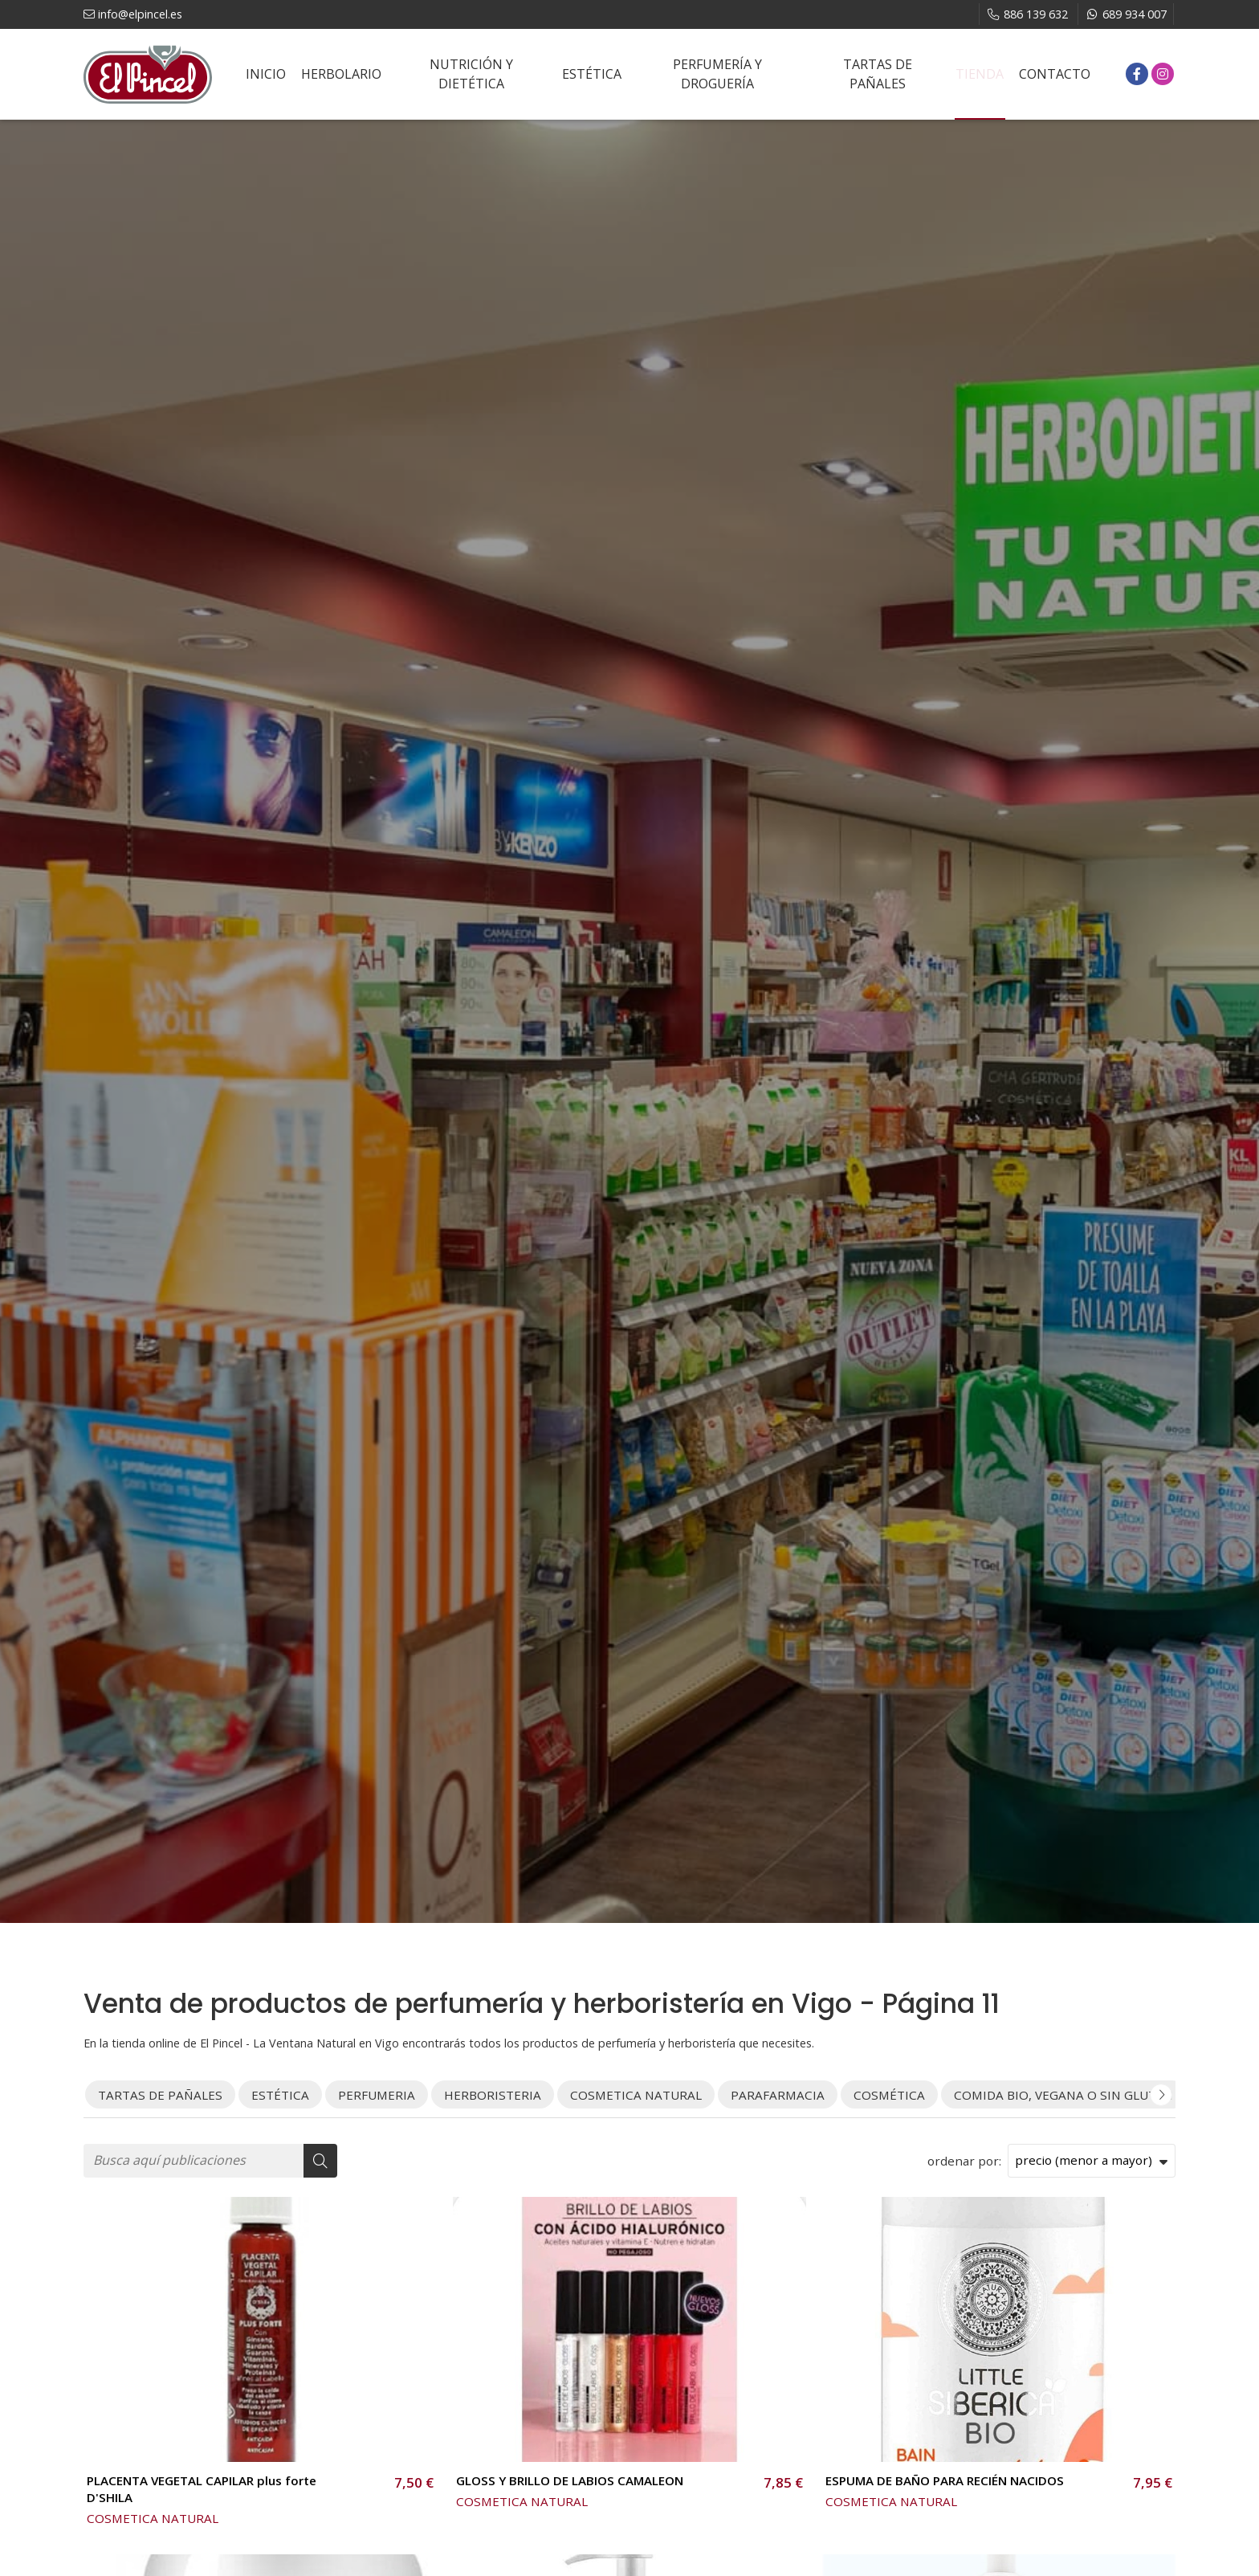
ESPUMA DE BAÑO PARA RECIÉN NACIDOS (944, 2480)
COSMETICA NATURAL (152, 2518)
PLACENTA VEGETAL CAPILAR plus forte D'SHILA (201, 2488)
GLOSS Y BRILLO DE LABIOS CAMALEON (569, 2480)
